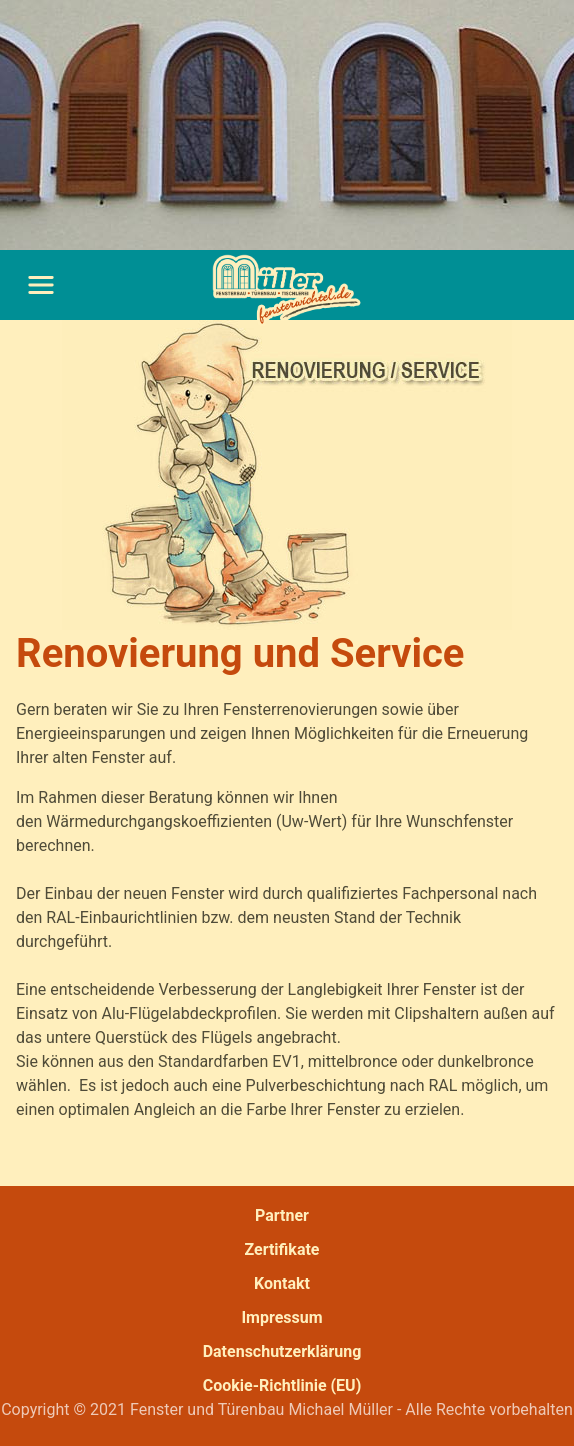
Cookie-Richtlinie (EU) (282, 1385)
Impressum (281, 1317)
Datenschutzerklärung (282, 1351)
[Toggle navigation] (40, 285)
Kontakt (282, 1283)
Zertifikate (281, 1249)
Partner (282, 1215)
